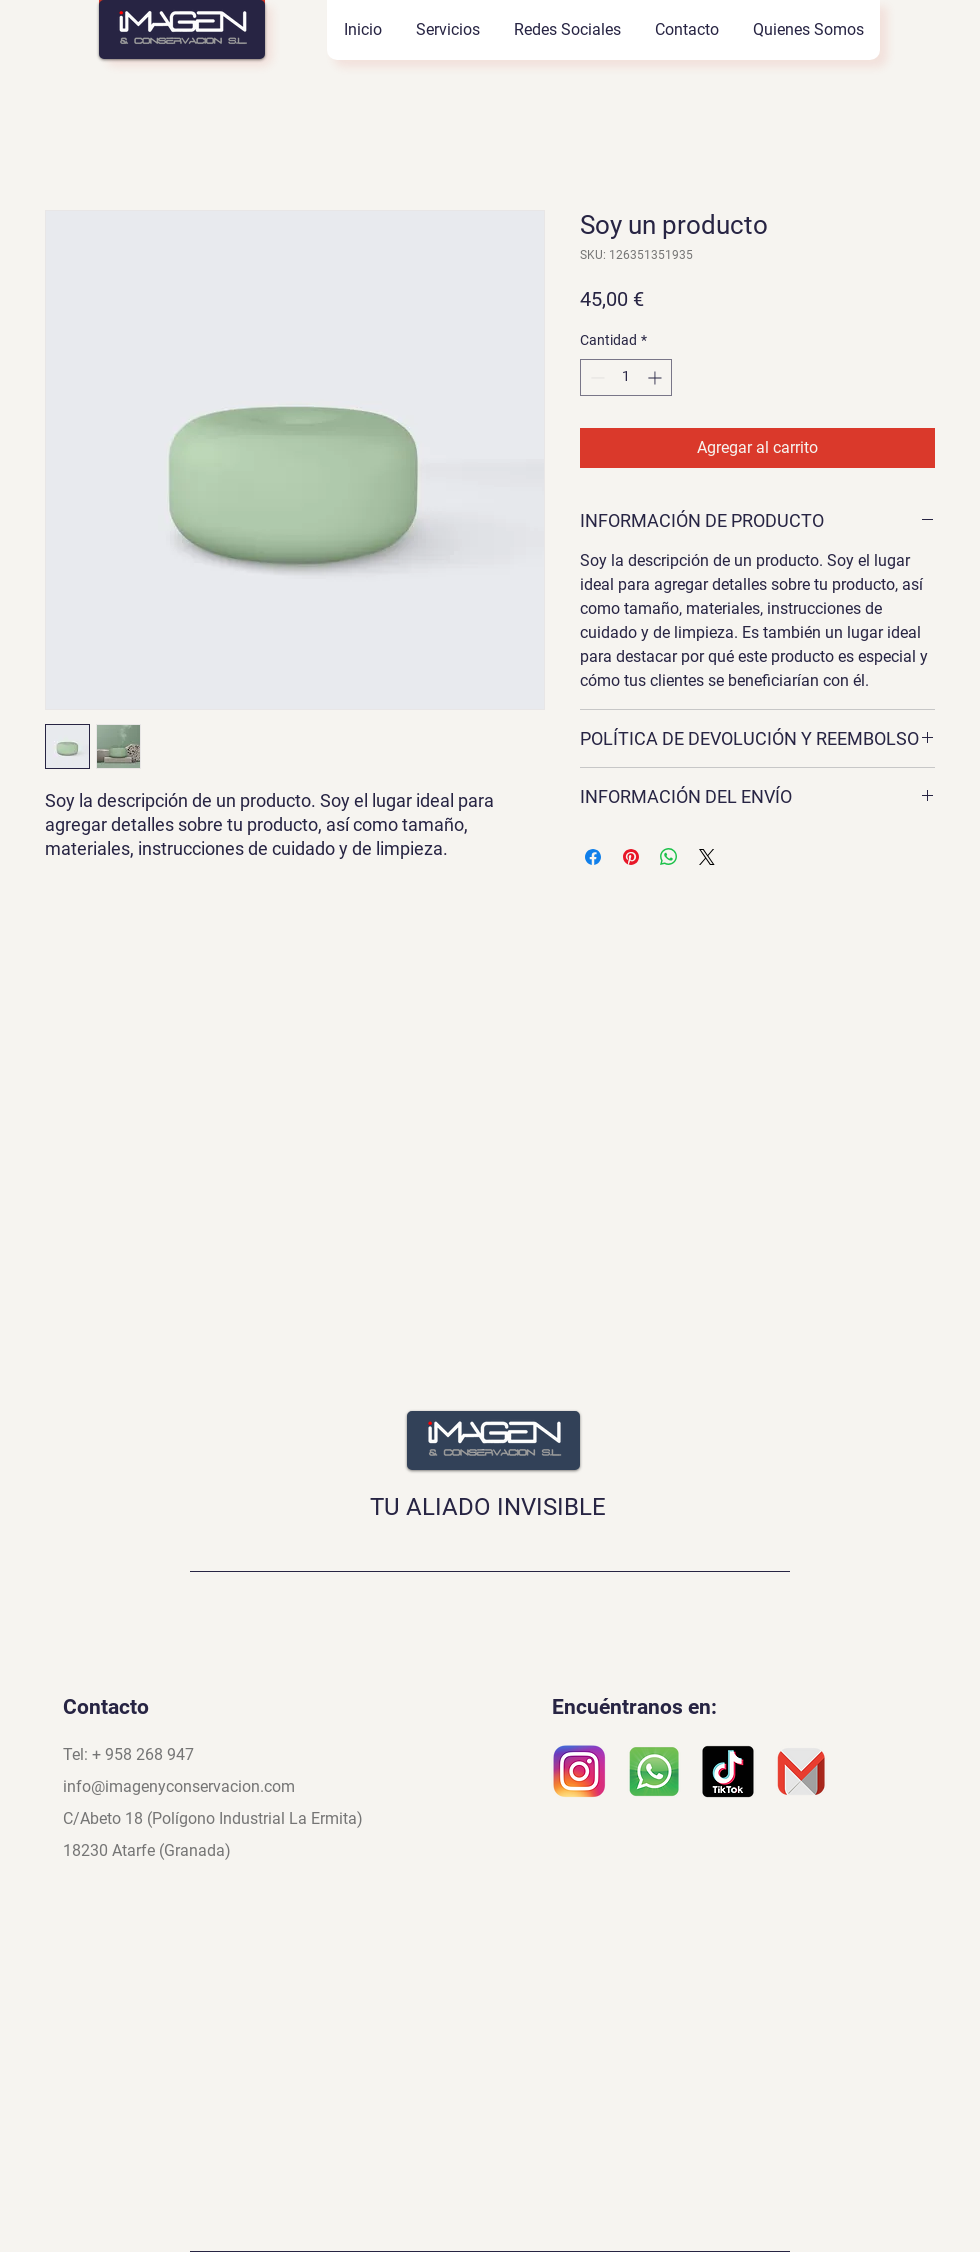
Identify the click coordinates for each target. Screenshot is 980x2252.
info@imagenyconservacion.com (179, 1786)
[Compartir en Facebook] (593, 857)
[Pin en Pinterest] (631, 857)
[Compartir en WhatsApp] (669, 857)
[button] (447, 30)
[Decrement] (595, 377)
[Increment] (656, 377)
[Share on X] (707, 857)
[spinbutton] (626, 377)
